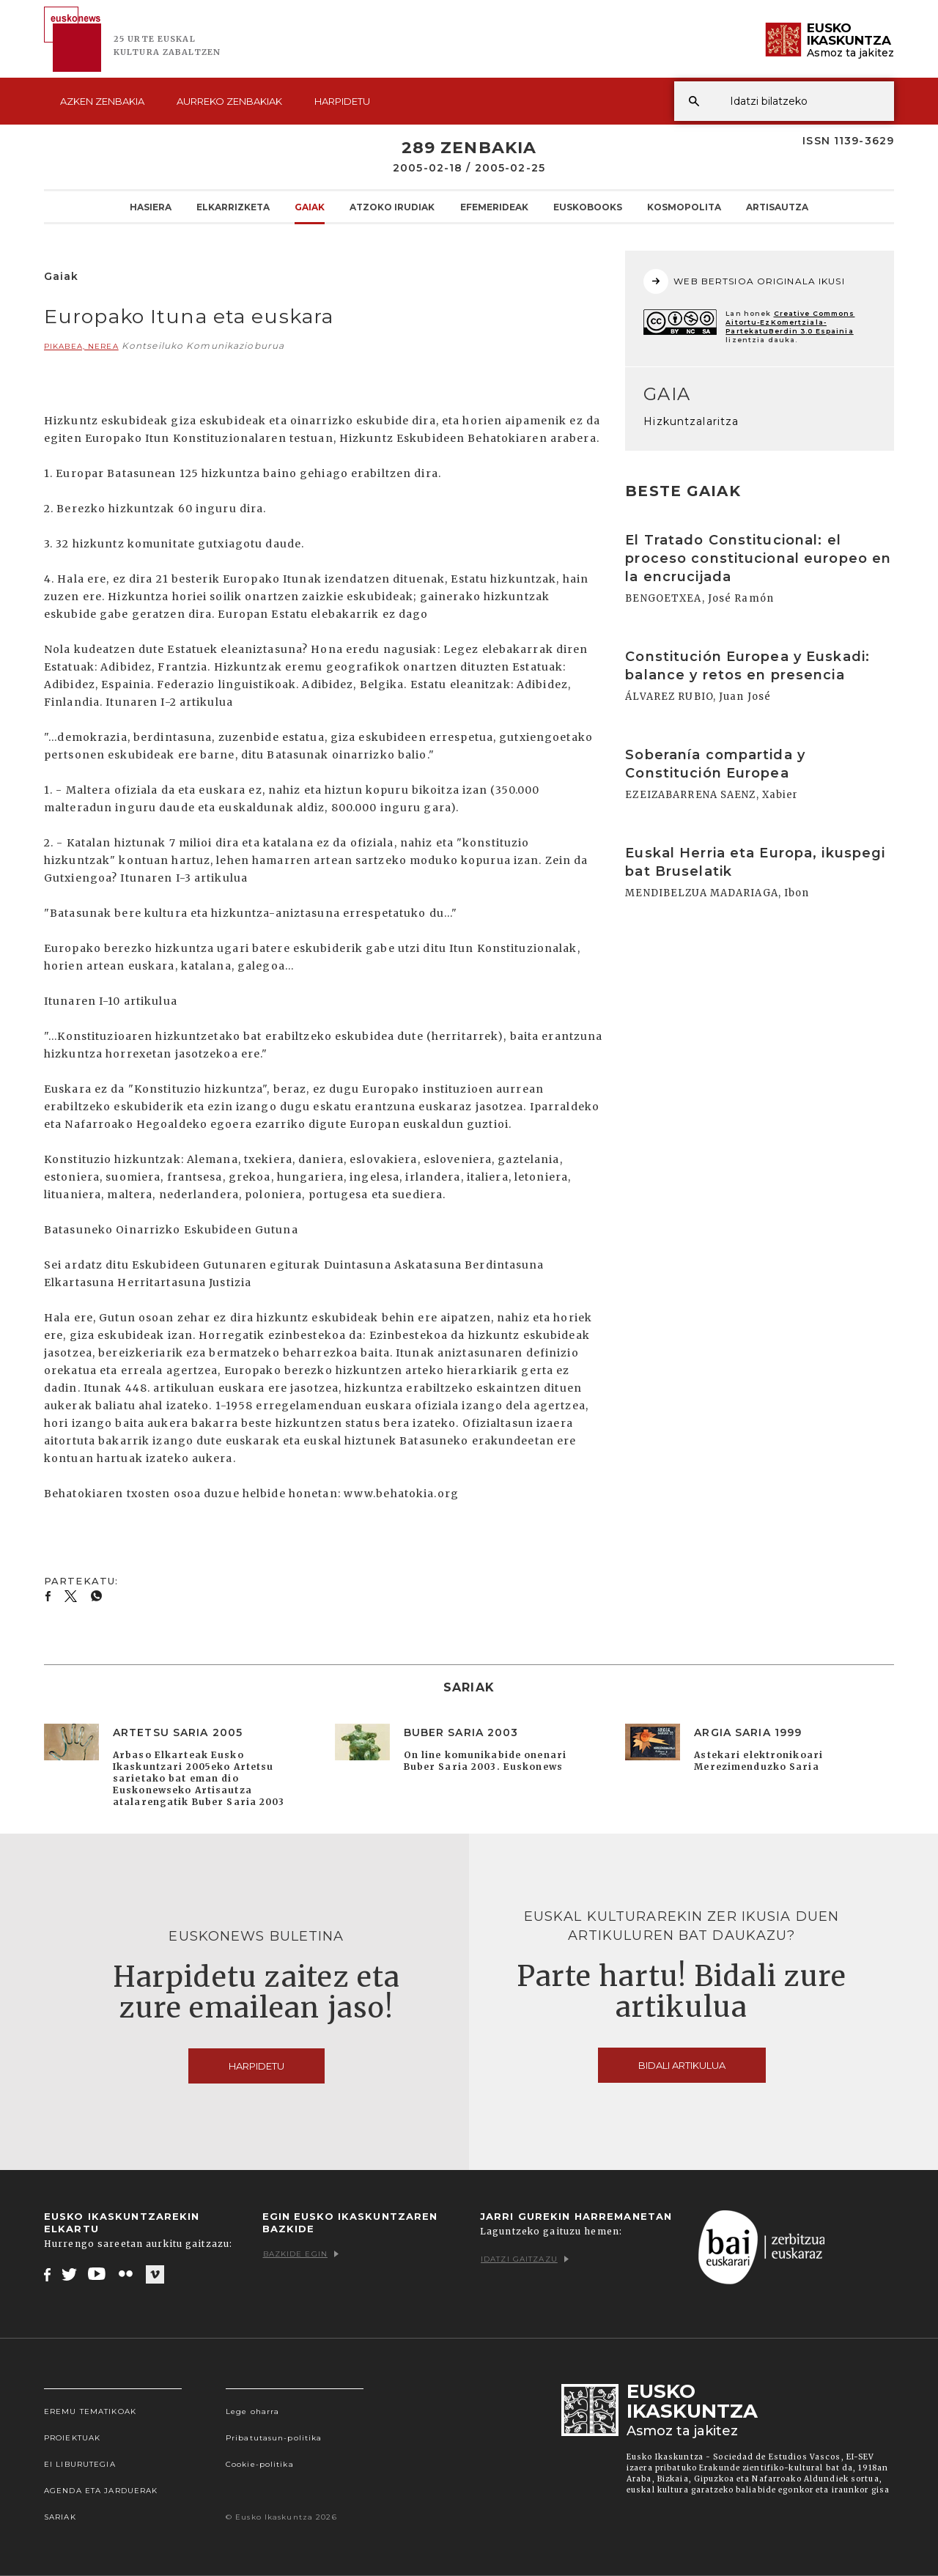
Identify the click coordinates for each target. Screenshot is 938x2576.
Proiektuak (72, 2438)
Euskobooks (587, 206)
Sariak (60, 2517)
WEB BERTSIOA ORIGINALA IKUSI (743, 281)
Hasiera (150, 206)
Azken (102, 101)
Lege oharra (252, 2411)
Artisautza (777, 206)
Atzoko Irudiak (392, 206)
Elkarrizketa (233, 206)
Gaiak (310, 206)
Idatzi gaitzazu (525, 2259)
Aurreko (229, 101)
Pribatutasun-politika (274, 2438)
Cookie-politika (260, 2464)
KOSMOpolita (684, 206)
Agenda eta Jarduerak (101, 2490)
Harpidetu (342, 101)
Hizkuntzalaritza (691, 421)
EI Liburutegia (80, 2464)
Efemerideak (494, 206)
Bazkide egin (301, 2254)
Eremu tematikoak (90, 2411)
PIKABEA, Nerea (81, 346)
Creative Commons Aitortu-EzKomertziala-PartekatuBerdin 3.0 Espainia (789, 322)
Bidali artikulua (681, 2065)
